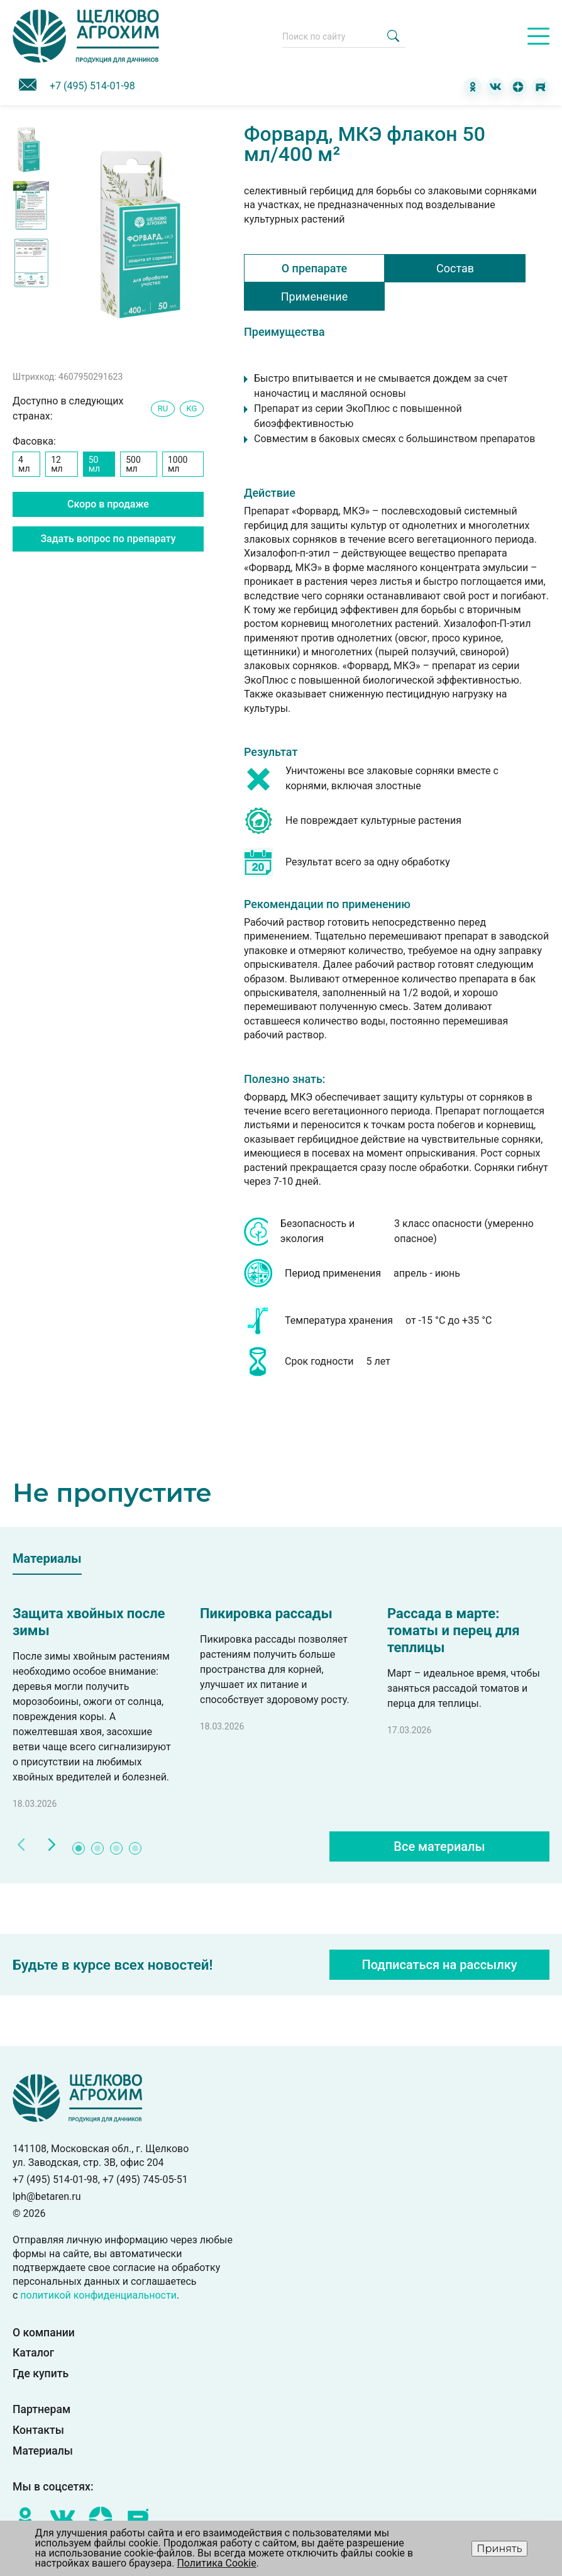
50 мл (94, 464)
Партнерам (41, 2410)
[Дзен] (518, 87)
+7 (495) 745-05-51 (145, 2179)
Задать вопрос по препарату (107, 539)
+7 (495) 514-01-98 (92, 86)
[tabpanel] (94, 1708)
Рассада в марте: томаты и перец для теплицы (453, 1630)
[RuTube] (540, 87)
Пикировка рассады (266, 1613)
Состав (455, 268)
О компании (44, 2333)
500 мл (133, 464)
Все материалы (439, 1846)
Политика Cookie (216, 2563)
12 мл (56, 464)
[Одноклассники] (473, 87)
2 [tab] (98, 1849)
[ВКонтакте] (495, 87)
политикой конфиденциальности (98, 2295)
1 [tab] (79, 1849)
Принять (499, 2549)
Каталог (33, 2353)
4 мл (24, 464)
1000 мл (177, 464)
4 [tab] (135, 1849)
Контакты (38, 2430)
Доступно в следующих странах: (68, 408)
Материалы (43, 2451)
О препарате (315, 268)
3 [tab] (117, 1849)
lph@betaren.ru (47, 2196)
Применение (314, 296)
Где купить (41, 2374)
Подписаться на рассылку (439, 1964)
